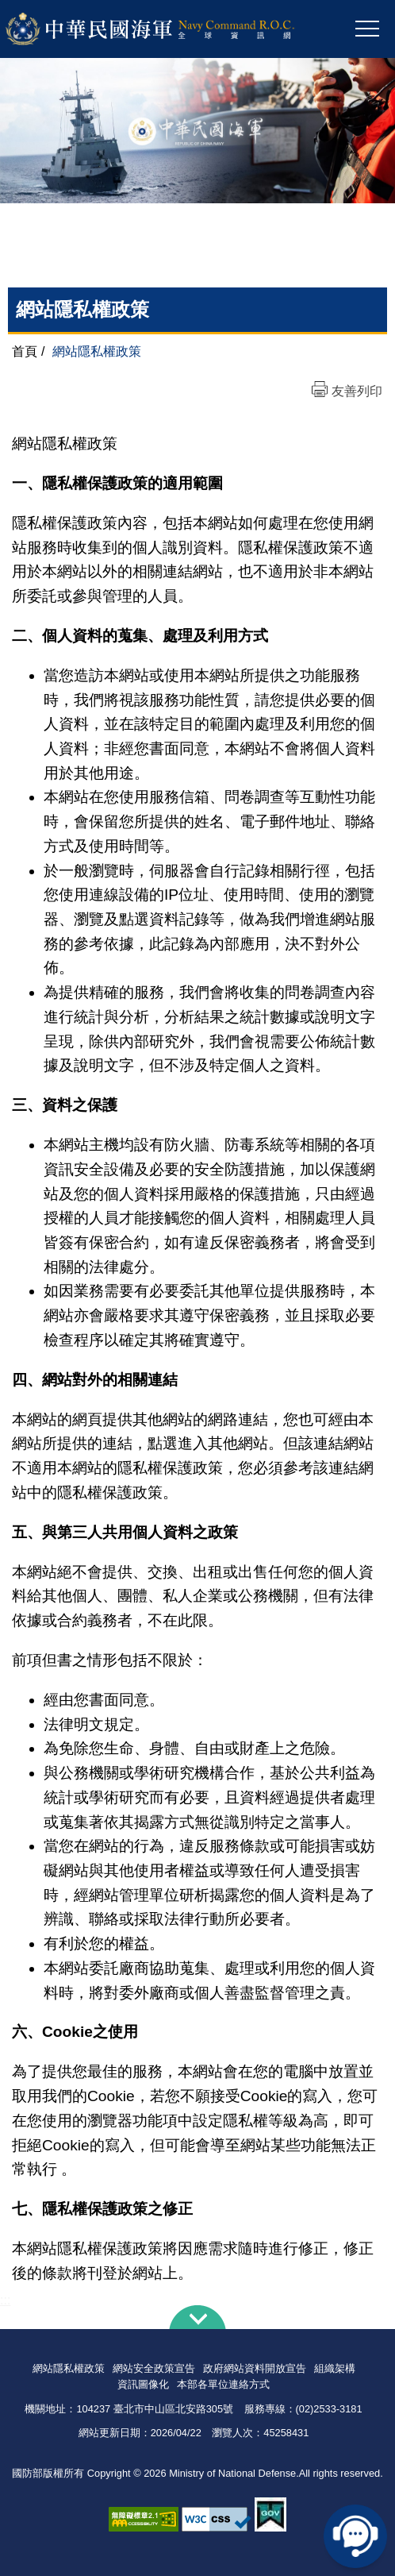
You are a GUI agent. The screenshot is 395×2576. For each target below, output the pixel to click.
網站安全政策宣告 (154, 2368)
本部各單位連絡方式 (223, 2384)
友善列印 (357, 391)
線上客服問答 (355, 2536)
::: (5, 2300)
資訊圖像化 (143, 2384)
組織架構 (334, 2368)
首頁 (24, 351)
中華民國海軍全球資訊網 (171, 29)
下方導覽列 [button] (197, 2317)
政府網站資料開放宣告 (254, 2368)
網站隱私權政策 (69, 2368)
